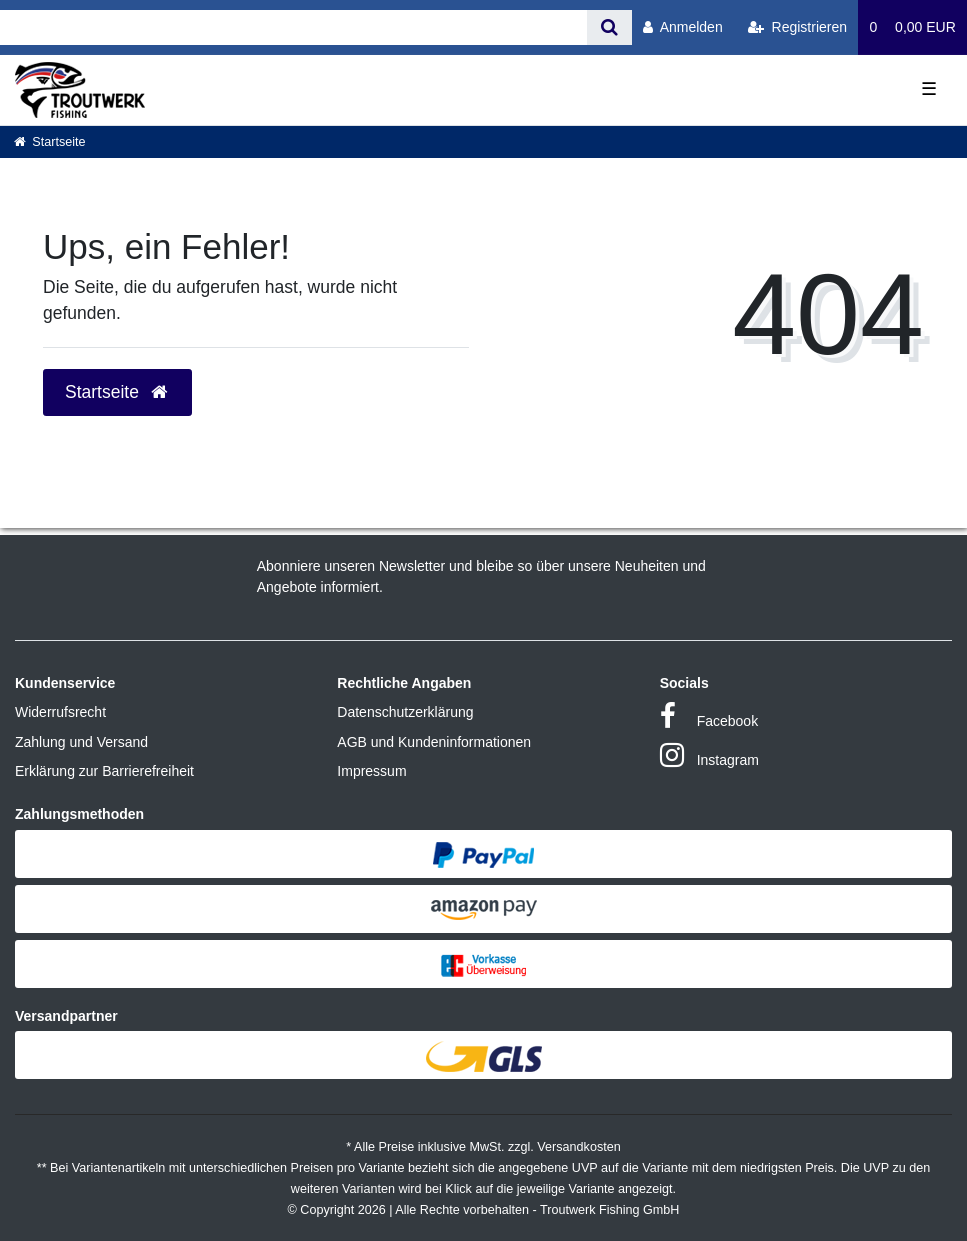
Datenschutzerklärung (405, 712)
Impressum (371, 771)
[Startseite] (50, 142)
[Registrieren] (797, 27)
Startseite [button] (117, 392)
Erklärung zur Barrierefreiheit (104, 771)
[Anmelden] (683, 27)
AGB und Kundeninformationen (434, 742)
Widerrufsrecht (60, 712)
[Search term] (293, 27)
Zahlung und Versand (81, 742)
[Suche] (609, 27)
